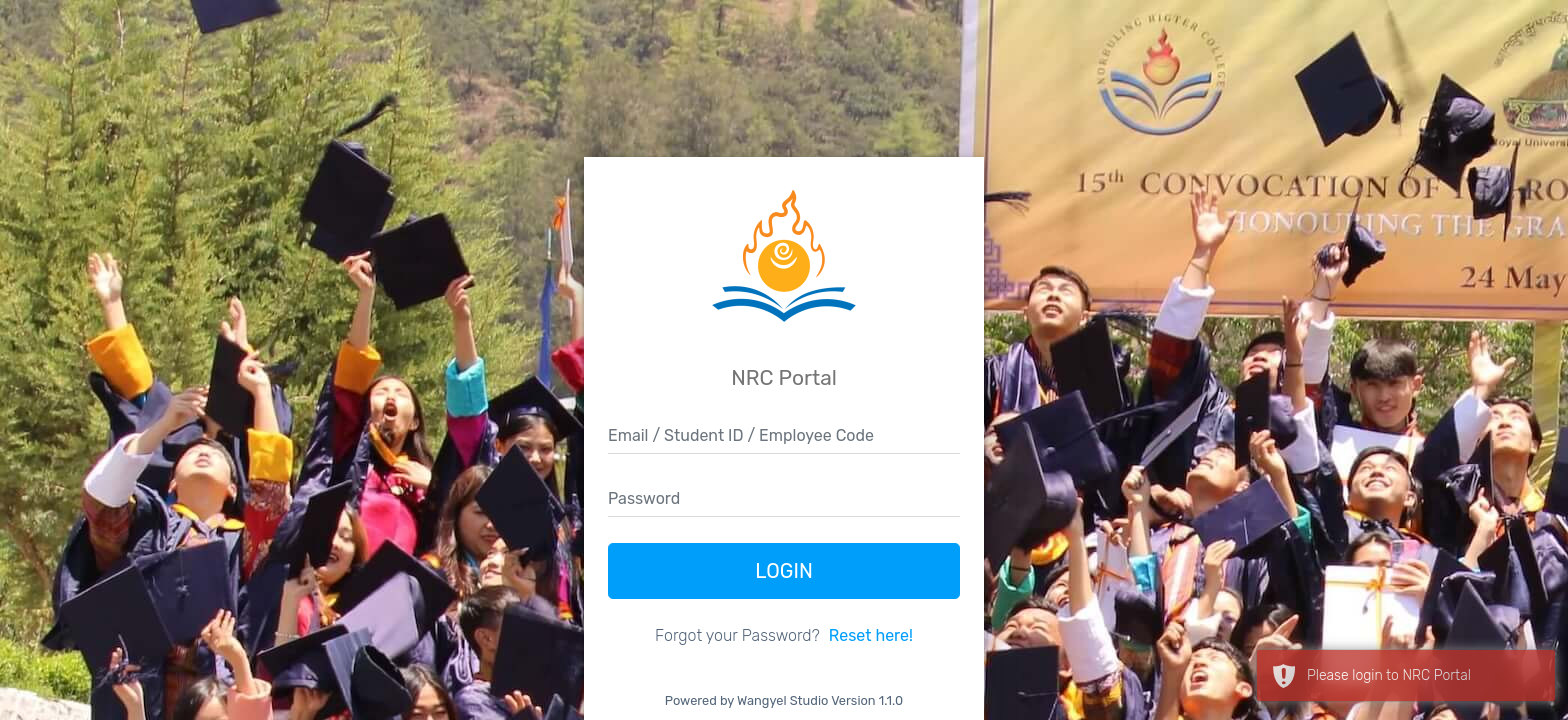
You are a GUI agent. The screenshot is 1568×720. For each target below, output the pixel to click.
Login (784, 571)
